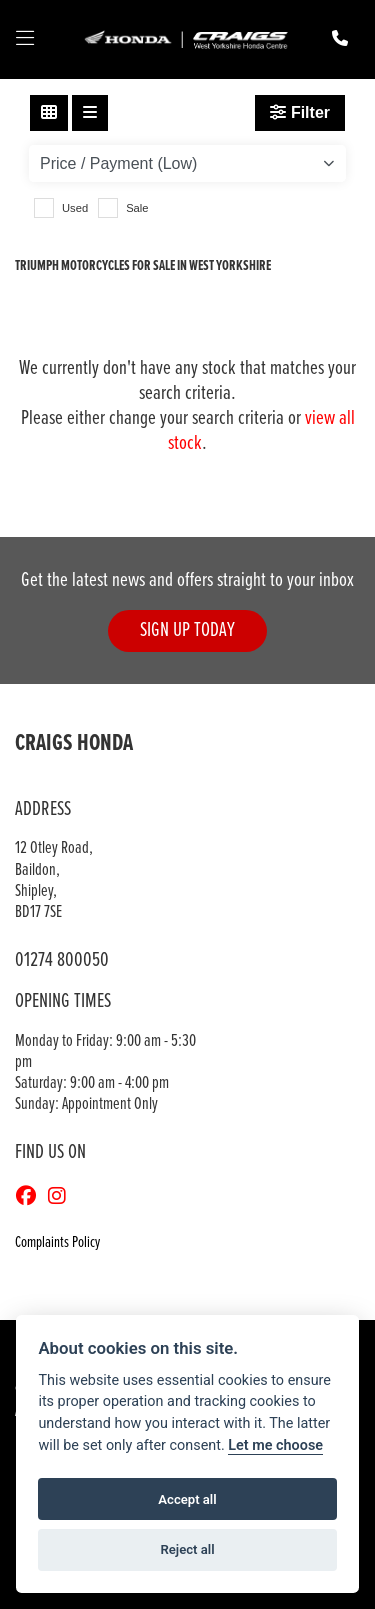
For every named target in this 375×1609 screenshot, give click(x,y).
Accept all (187, 1499)
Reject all (187, 1549)
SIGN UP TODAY (187, 630)
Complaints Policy (57, 1242)
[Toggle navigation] (25, 40)
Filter (300, 112)
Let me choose (275, 1445)
